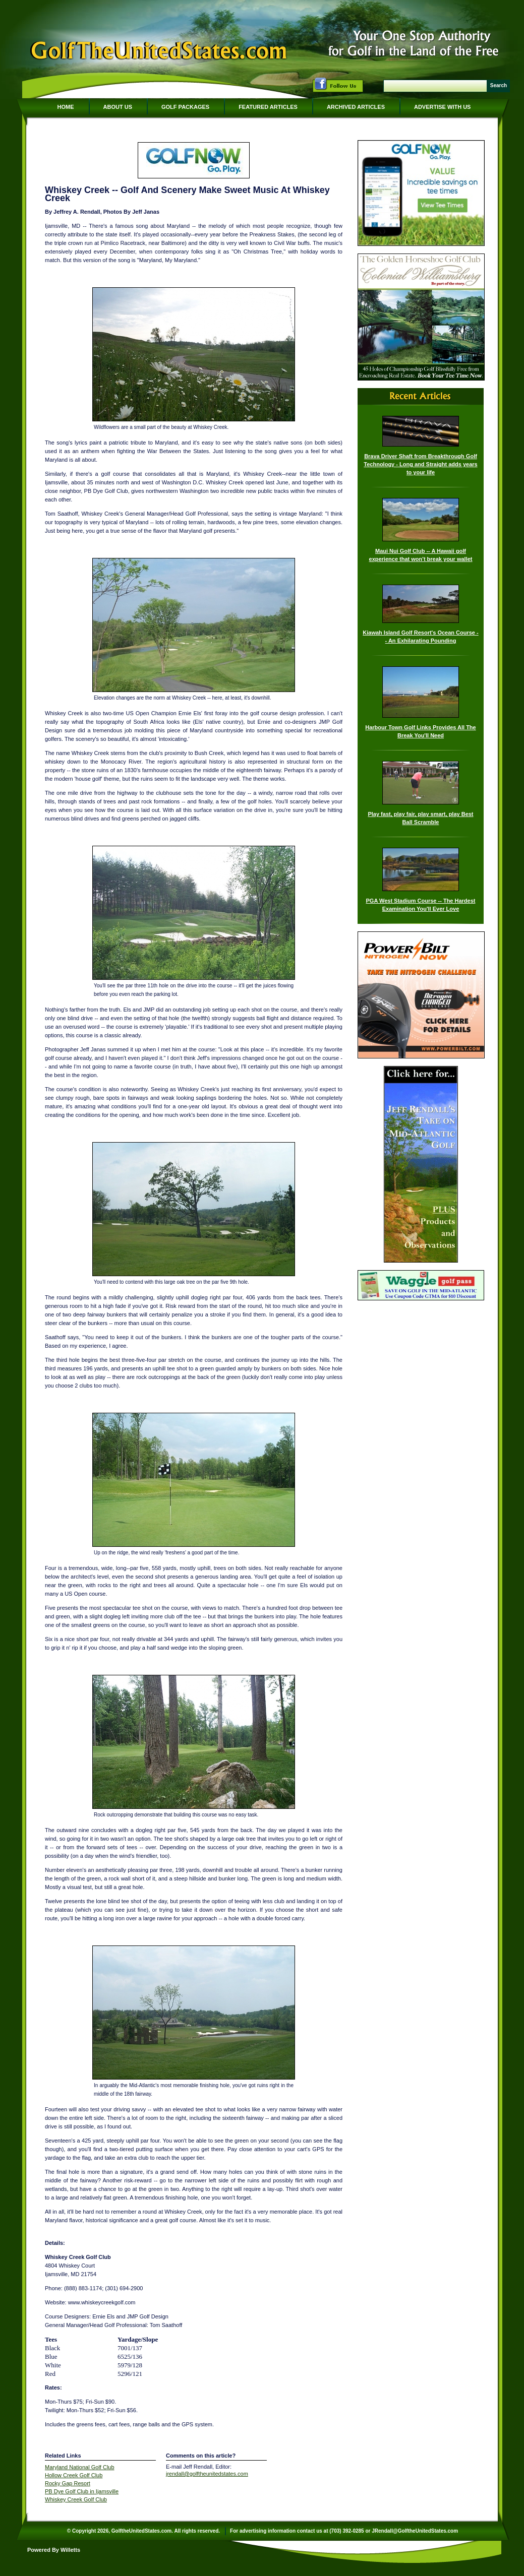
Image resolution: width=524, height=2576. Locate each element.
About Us (117, 107)
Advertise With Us (442, 107)
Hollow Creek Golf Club (73, 2475)
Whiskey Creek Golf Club (76, 2499)
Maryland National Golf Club (79, 2467)
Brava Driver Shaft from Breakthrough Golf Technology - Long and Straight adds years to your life (420, 464)
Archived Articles (356, 107)
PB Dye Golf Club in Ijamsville (82, 2491)
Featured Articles (268, 107)
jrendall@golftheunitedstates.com (207, 2474)
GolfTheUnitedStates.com (158, 52)
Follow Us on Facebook (338, 85)
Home (65, 107)
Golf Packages (185, 107)
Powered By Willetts (53, 2550)
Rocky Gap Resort (67, 2483)
